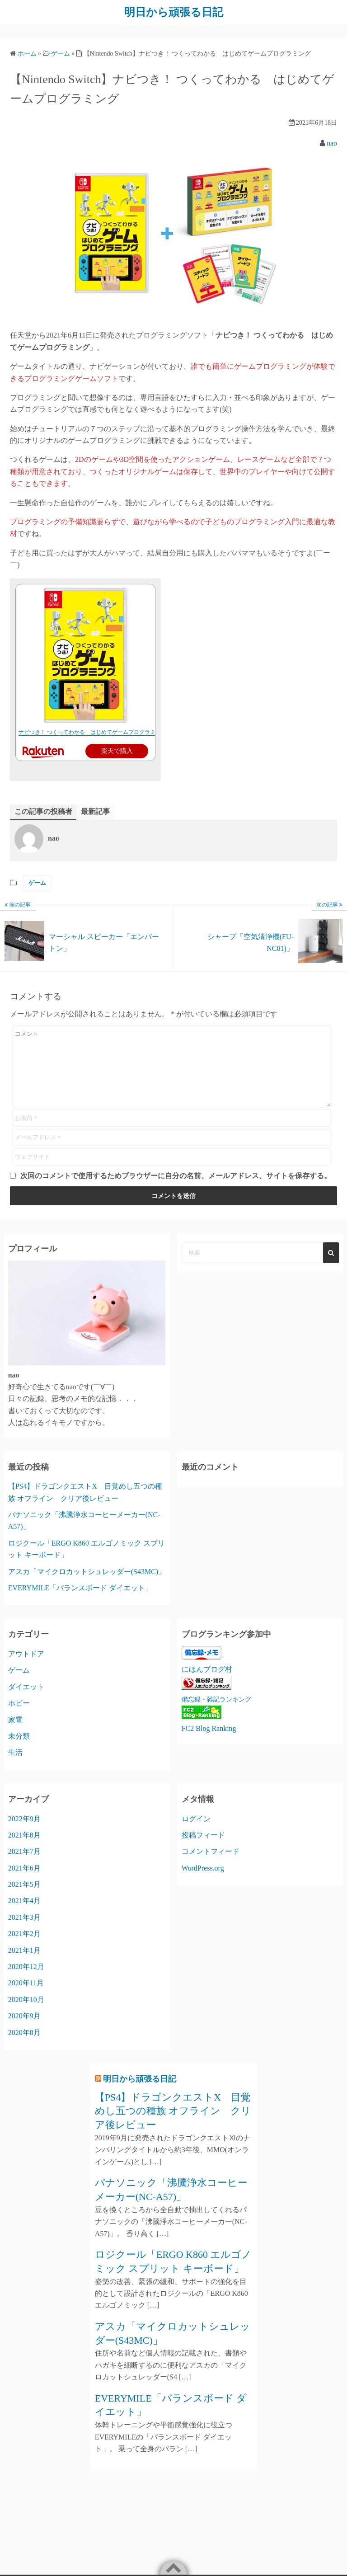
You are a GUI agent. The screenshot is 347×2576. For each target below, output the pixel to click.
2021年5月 (24, 1884)
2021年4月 (24, 1900)
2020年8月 (24, 2032)
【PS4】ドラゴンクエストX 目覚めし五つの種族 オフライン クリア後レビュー (173, 2110)
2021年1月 (24, 1950)
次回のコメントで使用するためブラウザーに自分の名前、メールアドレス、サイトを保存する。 (175, 1175)
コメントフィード (210, 1851)
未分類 (19, 1736)
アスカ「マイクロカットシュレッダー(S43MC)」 (86, 1571)
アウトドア (26, 1654)
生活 (15, 1752)
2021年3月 (24, 1917)
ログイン (196, 1818)
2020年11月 (26, 1983)
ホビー (19, 1703)
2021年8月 (24, 1834)
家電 (15, 1719)
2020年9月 (24, 2016)
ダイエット (26, 1686)
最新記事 (95, 811)
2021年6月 (24, 1867)
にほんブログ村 (207, 1669)
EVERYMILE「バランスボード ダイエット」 (80, 1587)
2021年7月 (24, 1851)
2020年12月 (26, 1966)
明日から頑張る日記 (173, 12)
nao (332, 142)
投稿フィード (203, 1834)
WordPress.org (203, 1867)
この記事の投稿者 (43, 811)
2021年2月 (24, 1933)
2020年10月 (26, 1999)
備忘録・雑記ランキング (216, 1699)
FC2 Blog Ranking (209, 1728)
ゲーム (37, 882)
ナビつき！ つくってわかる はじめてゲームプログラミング (92, 732)
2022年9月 (24, 1818)
